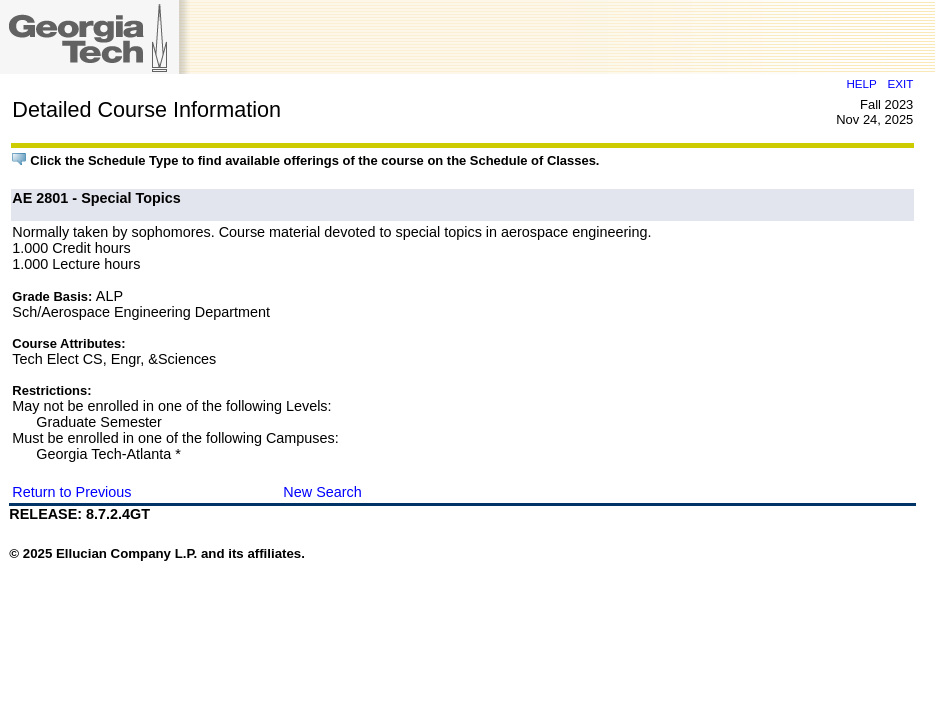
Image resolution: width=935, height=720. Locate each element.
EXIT (900, 83)
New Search (322, 492)
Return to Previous (71, 492)
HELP (861, 83)
